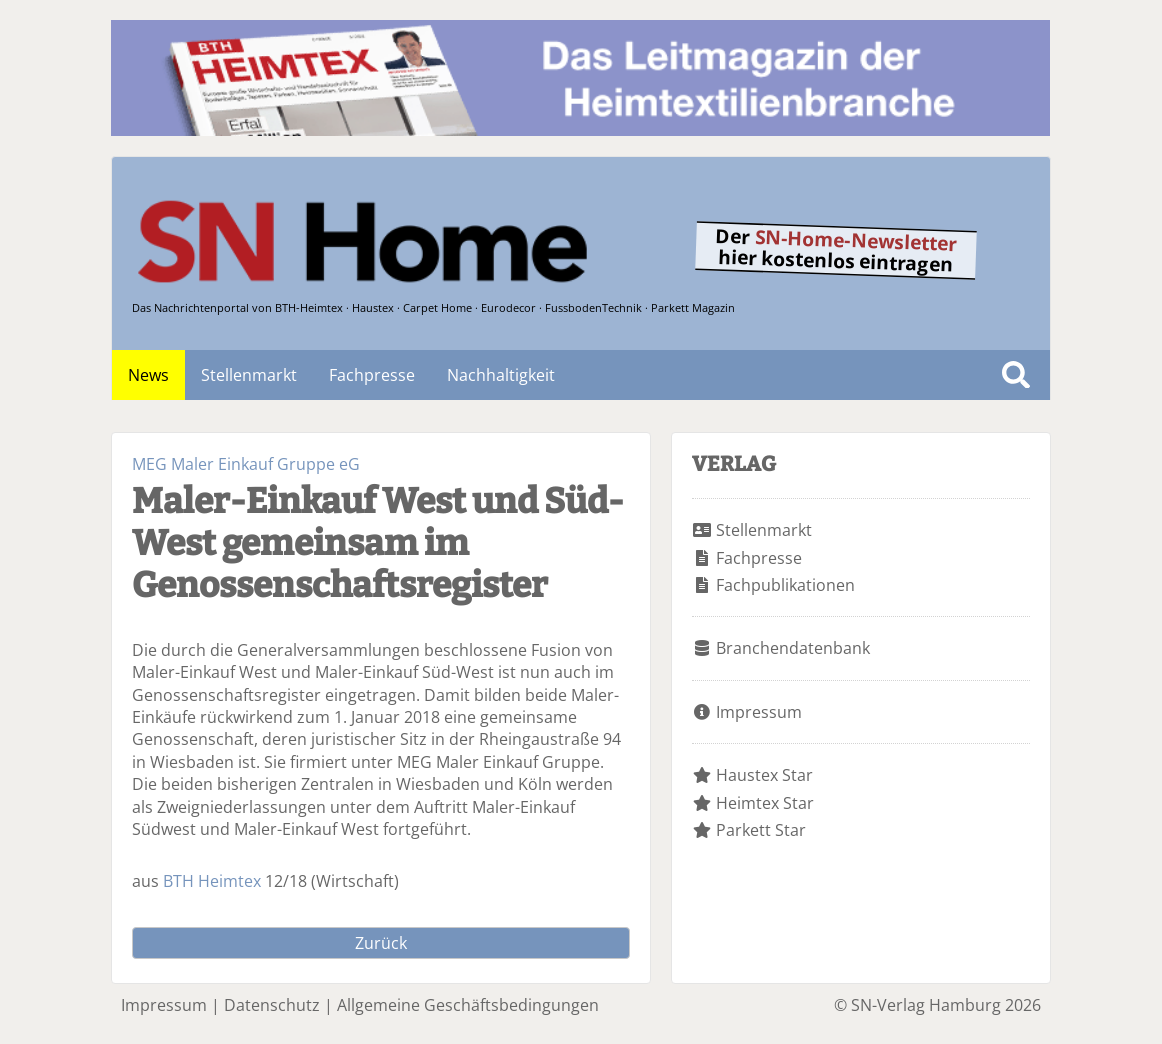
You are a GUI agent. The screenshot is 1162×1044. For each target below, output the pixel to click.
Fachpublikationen (785, 585)
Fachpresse (372, 375)
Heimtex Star (765, 803)
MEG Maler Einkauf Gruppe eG (246, 464)
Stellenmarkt (249, 375)
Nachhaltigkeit (501, 375)
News (148, 375)
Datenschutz (272, 1005)
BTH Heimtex (212, 881)
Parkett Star (761, 830)
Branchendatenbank (793, 648)
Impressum (759, 712)
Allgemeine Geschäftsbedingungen (468, 1005)
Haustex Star (764, 775)
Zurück (381, 943)
